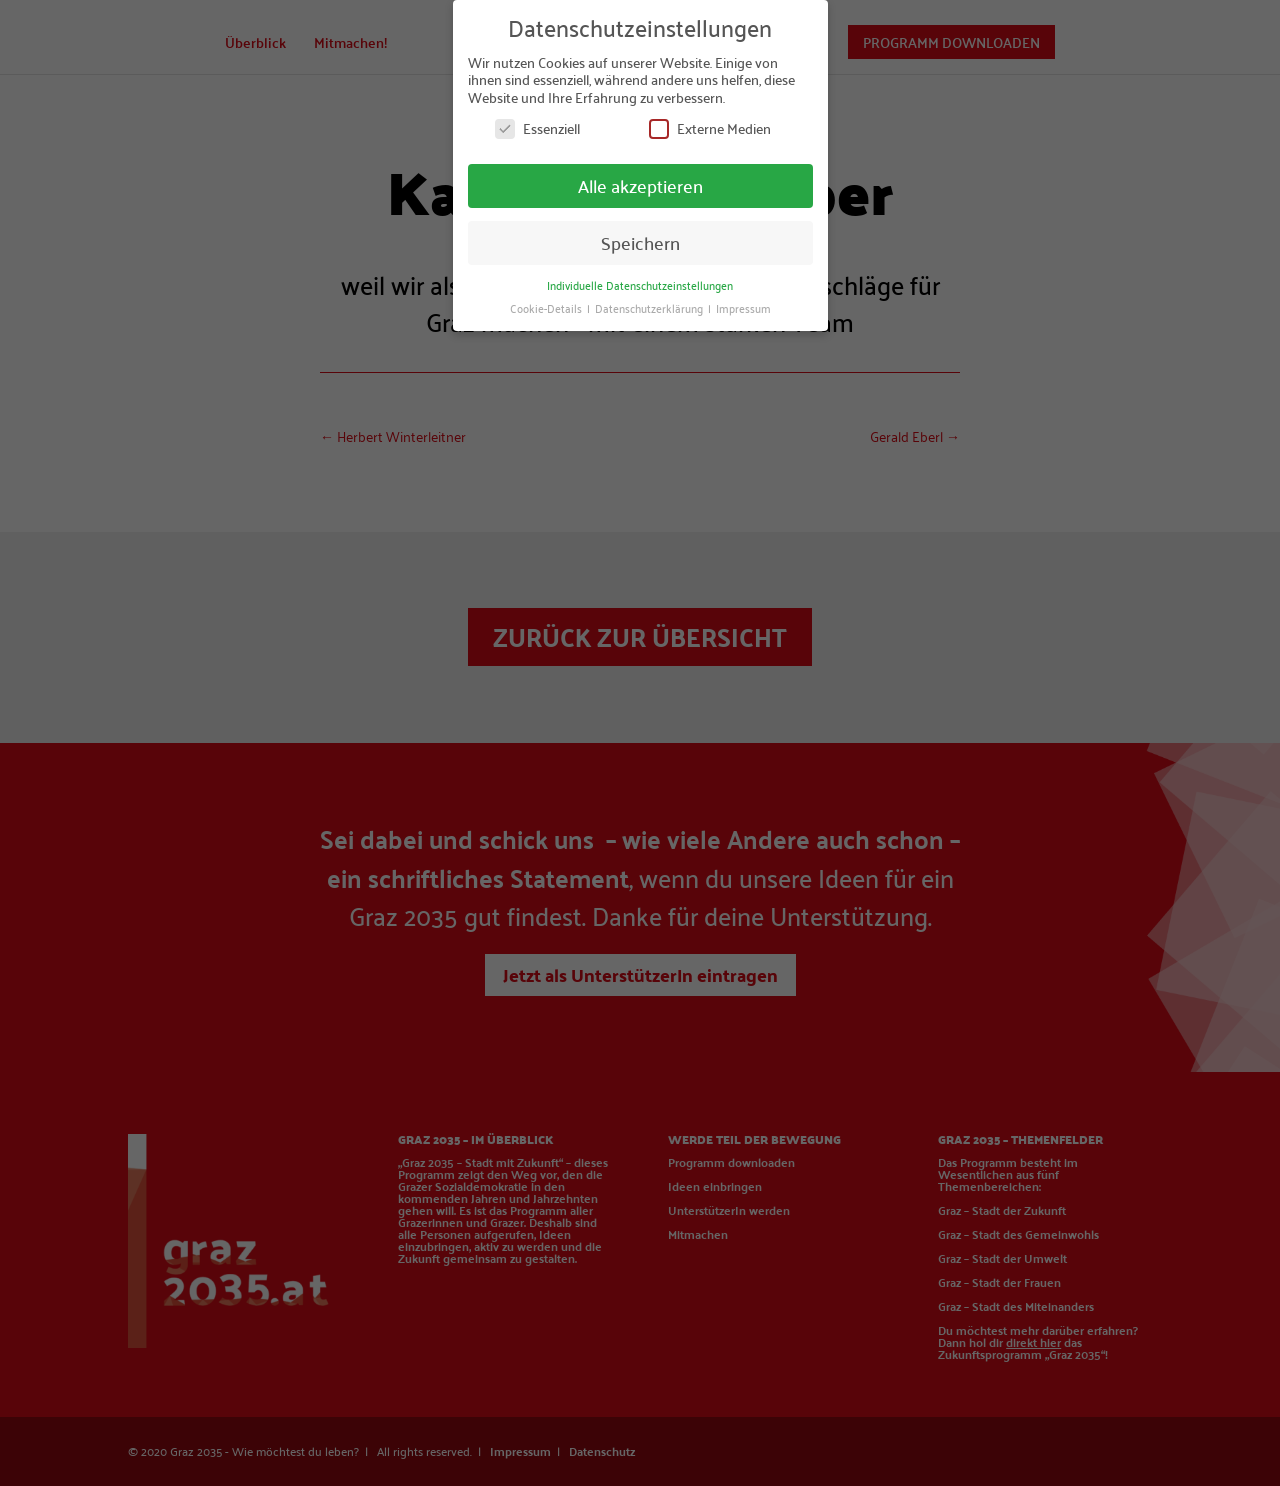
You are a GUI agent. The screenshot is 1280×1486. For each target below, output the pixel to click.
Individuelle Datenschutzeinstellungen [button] (640, 283)
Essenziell (537, 128)
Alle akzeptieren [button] (640, 185)
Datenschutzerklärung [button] (650, 306)
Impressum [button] (743, 306)
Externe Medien (710, 128)
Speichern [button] (640, 242)
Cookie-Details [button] (547, 306)
